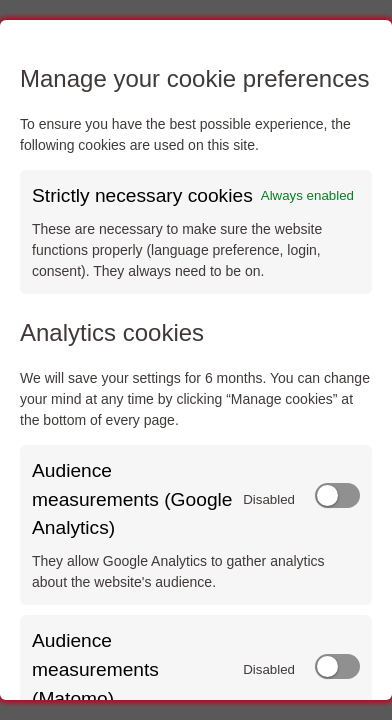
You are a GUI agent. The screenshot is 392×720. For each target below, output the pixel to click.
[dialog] (196, 360)
